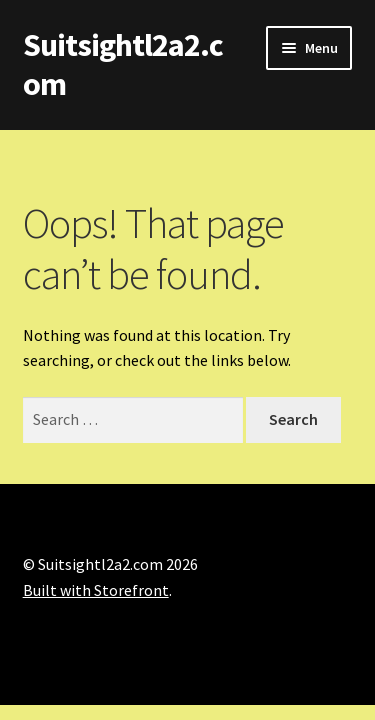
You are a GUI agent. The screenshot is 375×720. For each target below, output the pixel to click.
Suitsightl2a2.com (123, 64)
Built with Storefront (96, 590)
